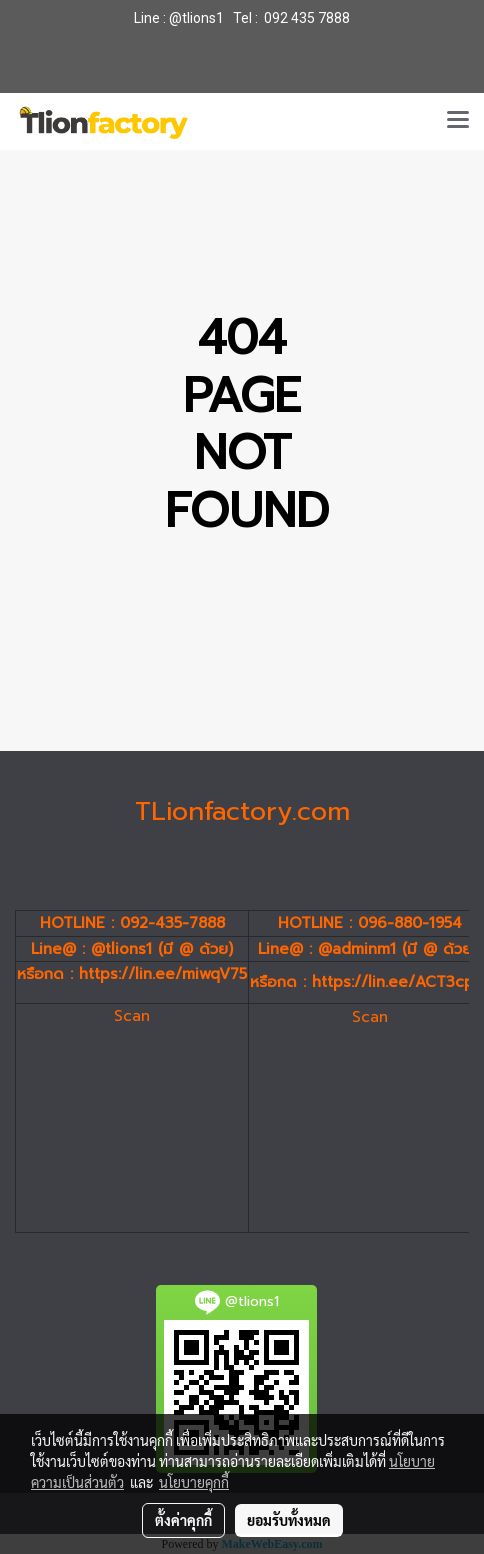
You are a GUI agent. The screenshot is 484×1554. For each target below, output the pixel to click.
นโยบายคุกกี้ (194, 1482)
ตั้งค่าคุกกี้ (183, 1520)
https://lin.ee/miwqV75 (163, 974)
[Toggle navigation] (458, 121)
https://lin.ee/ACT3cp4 (398, 982)
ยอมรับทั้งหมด (289, 1520)
